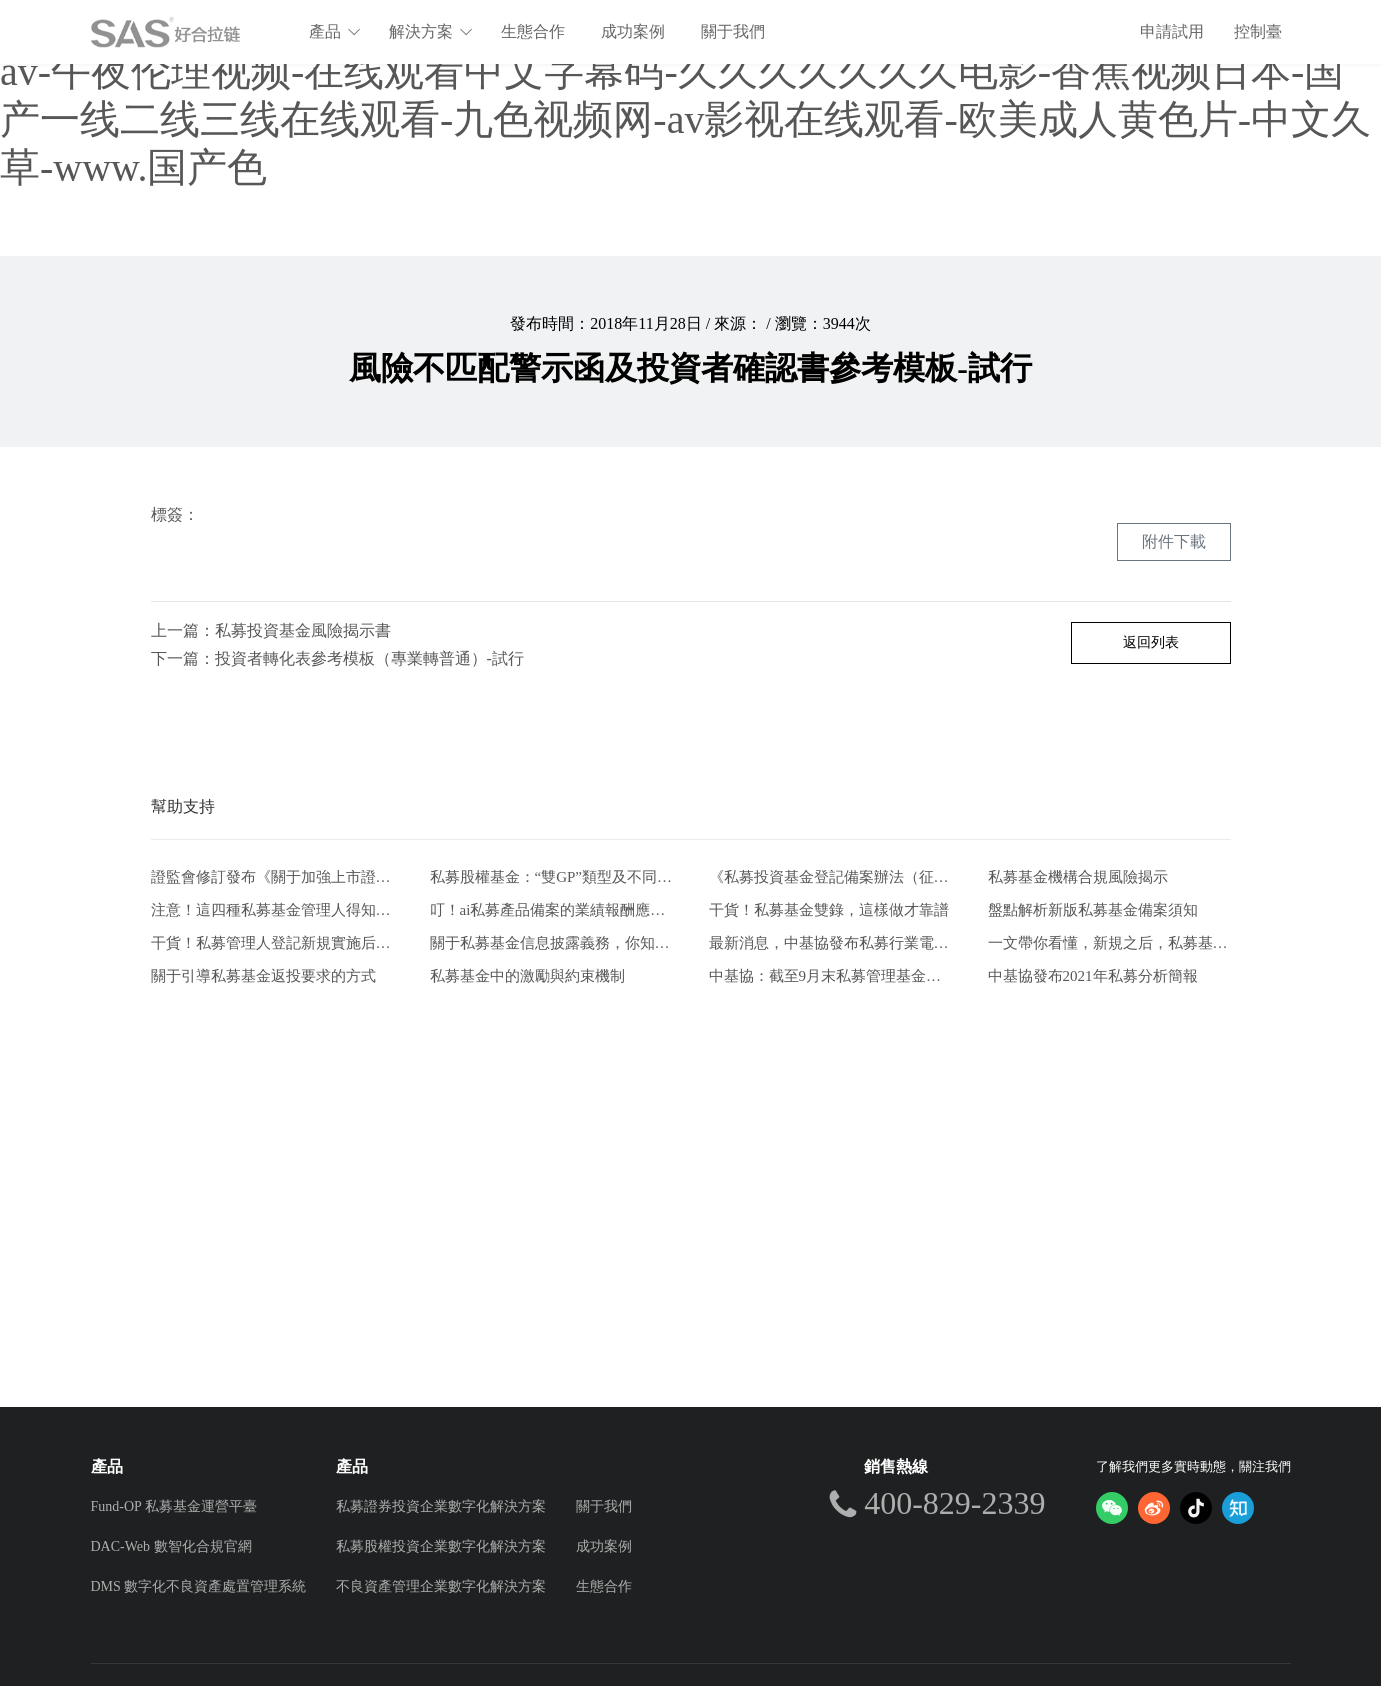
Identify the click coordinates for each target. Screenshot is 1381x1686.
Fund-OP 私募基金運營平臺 (174, 1506)
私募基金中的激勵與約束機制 (527, 976)
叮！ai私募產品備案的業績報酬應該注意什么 (551, 910)
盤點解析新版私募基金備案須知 (1093, 910)
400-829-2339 (954, 1503)
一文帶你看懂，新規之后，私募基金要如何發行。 (1109, 943)
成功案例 (634, 31)
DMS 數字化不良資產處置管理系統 (199, 1586)
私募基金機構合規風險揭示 (1078, 877)
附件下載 (1174, 541)
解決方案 (432, 31)
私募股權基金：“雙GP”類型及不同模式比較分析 (551, 877)
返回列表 (1151, 642)
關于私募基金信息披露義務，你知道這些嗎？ (551, 943)
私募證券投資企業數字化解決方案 (441, 1506)
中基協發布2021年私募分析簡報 (1093, 976)
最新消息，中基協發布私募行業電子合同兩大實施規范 (830, 943)
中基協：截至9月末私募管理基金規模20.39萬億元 (830, 976)
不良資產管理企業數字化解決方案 (441, 1586)
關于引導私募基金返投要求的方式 (263, 976)
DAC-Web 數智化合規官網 (171, 1546)
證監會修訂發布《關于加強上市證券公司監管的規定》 (272, 877)
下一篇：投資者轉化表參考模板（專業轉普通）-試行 (337, 658)
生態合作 (534, 31)
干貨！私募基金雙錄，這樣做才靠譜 (829, 910)
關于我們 (734, 31)
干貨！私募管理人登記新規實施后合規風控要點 (272, 943)
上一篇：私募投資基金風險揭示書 (271, 630)
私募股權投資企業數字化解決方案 (441, 1546)
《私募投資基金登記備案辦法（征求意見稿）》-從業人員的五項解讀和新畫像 (830, 877)
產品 (336, 31)
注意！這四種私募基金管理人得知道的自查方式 (272, 910)
